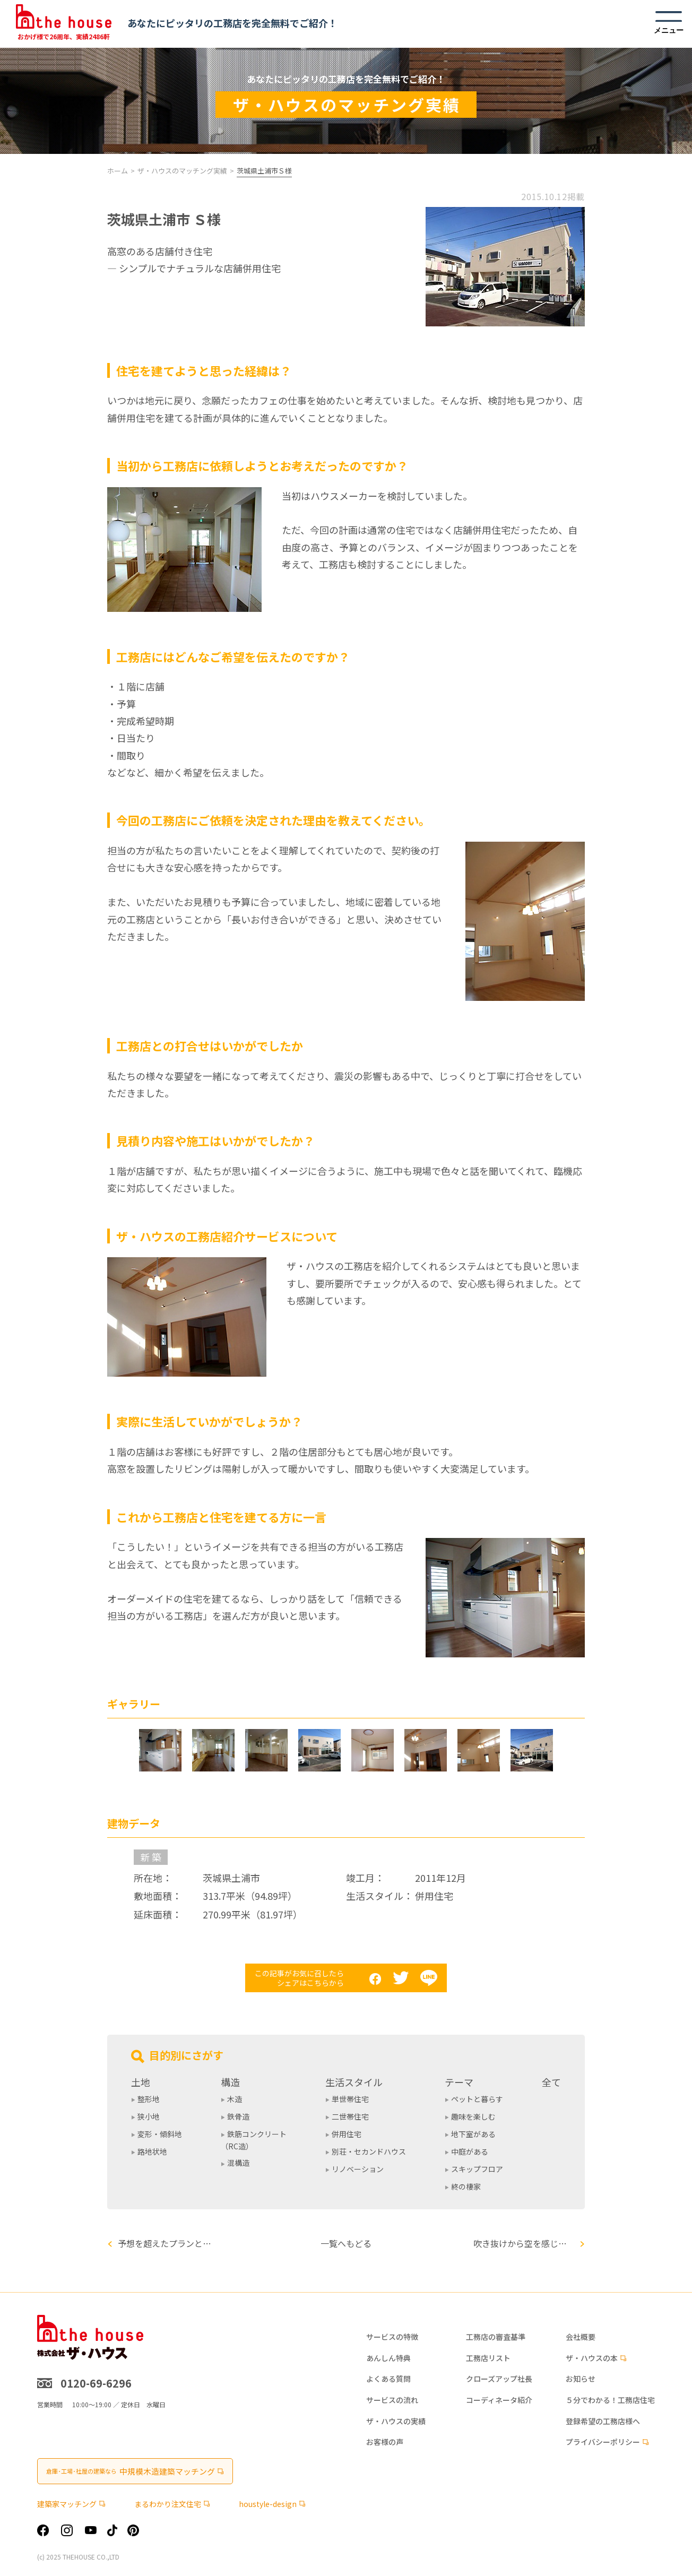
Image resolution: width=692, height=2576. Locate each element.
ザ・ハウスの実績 (396, 2421)
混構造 (238, 2162)
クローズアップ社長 (499, 2379)
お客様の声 (384, 2442)
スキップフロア (477, 2169)
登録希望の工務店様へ (603, 2421)
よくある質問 (388, 2379)
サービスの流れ (392, 2400)
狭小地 (148, 2116)
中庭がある (469, 2151)
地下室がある (473, 2134)
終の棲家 (466, 2186)
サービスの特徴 (392, 2337)
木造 (234, 2099)
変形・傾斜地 (159, 2134)
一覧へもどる (346, 2243)
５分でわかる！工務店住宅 (610, 2400)
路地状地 (152, 2151)
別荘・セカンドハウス (369, 2151)
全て (551, 2082)
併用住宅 (346, 2134)
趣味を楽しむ (473, 2116)
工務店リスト (488, 2358)
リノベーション (358, 2169)
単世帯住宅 (350, 2099)
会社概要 (580, 2337)
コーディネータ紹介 (499, 2400)
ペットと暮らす (477, 2099)
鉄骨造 (238, 2116)
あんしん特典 (388, 2358)
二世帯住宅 (350, 2116)
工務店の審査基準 (495, 2337)
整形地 (148, 2099)
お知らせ (580, 2379)
